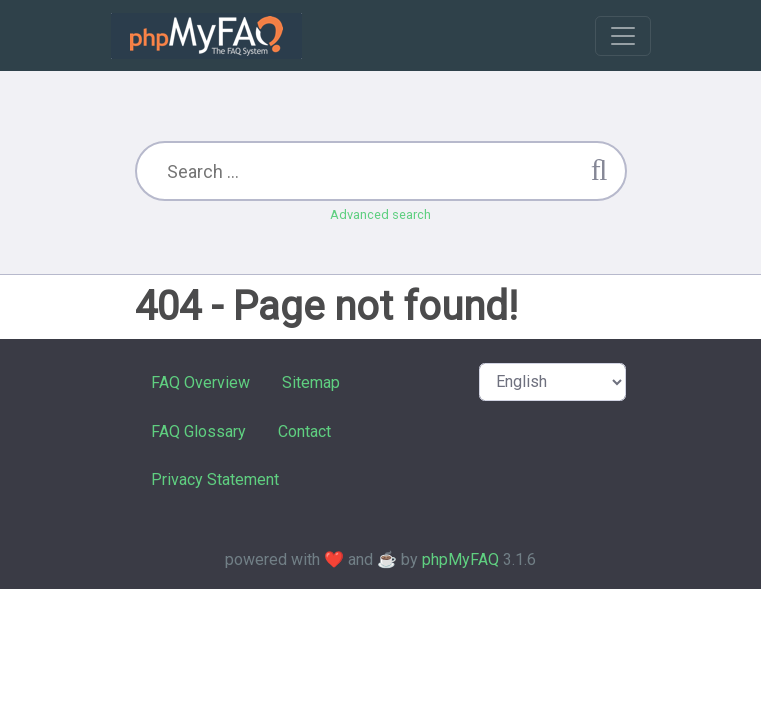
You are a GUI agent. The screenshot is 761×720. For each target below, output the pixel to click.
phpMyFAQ (460, 559)
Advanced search (380, 214)
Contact (304, 431)
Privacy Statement (215, 479)
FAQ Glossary (198, 431)
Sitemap (311, 382)
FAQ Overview (200, 382)
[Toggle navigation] (623, 36)
